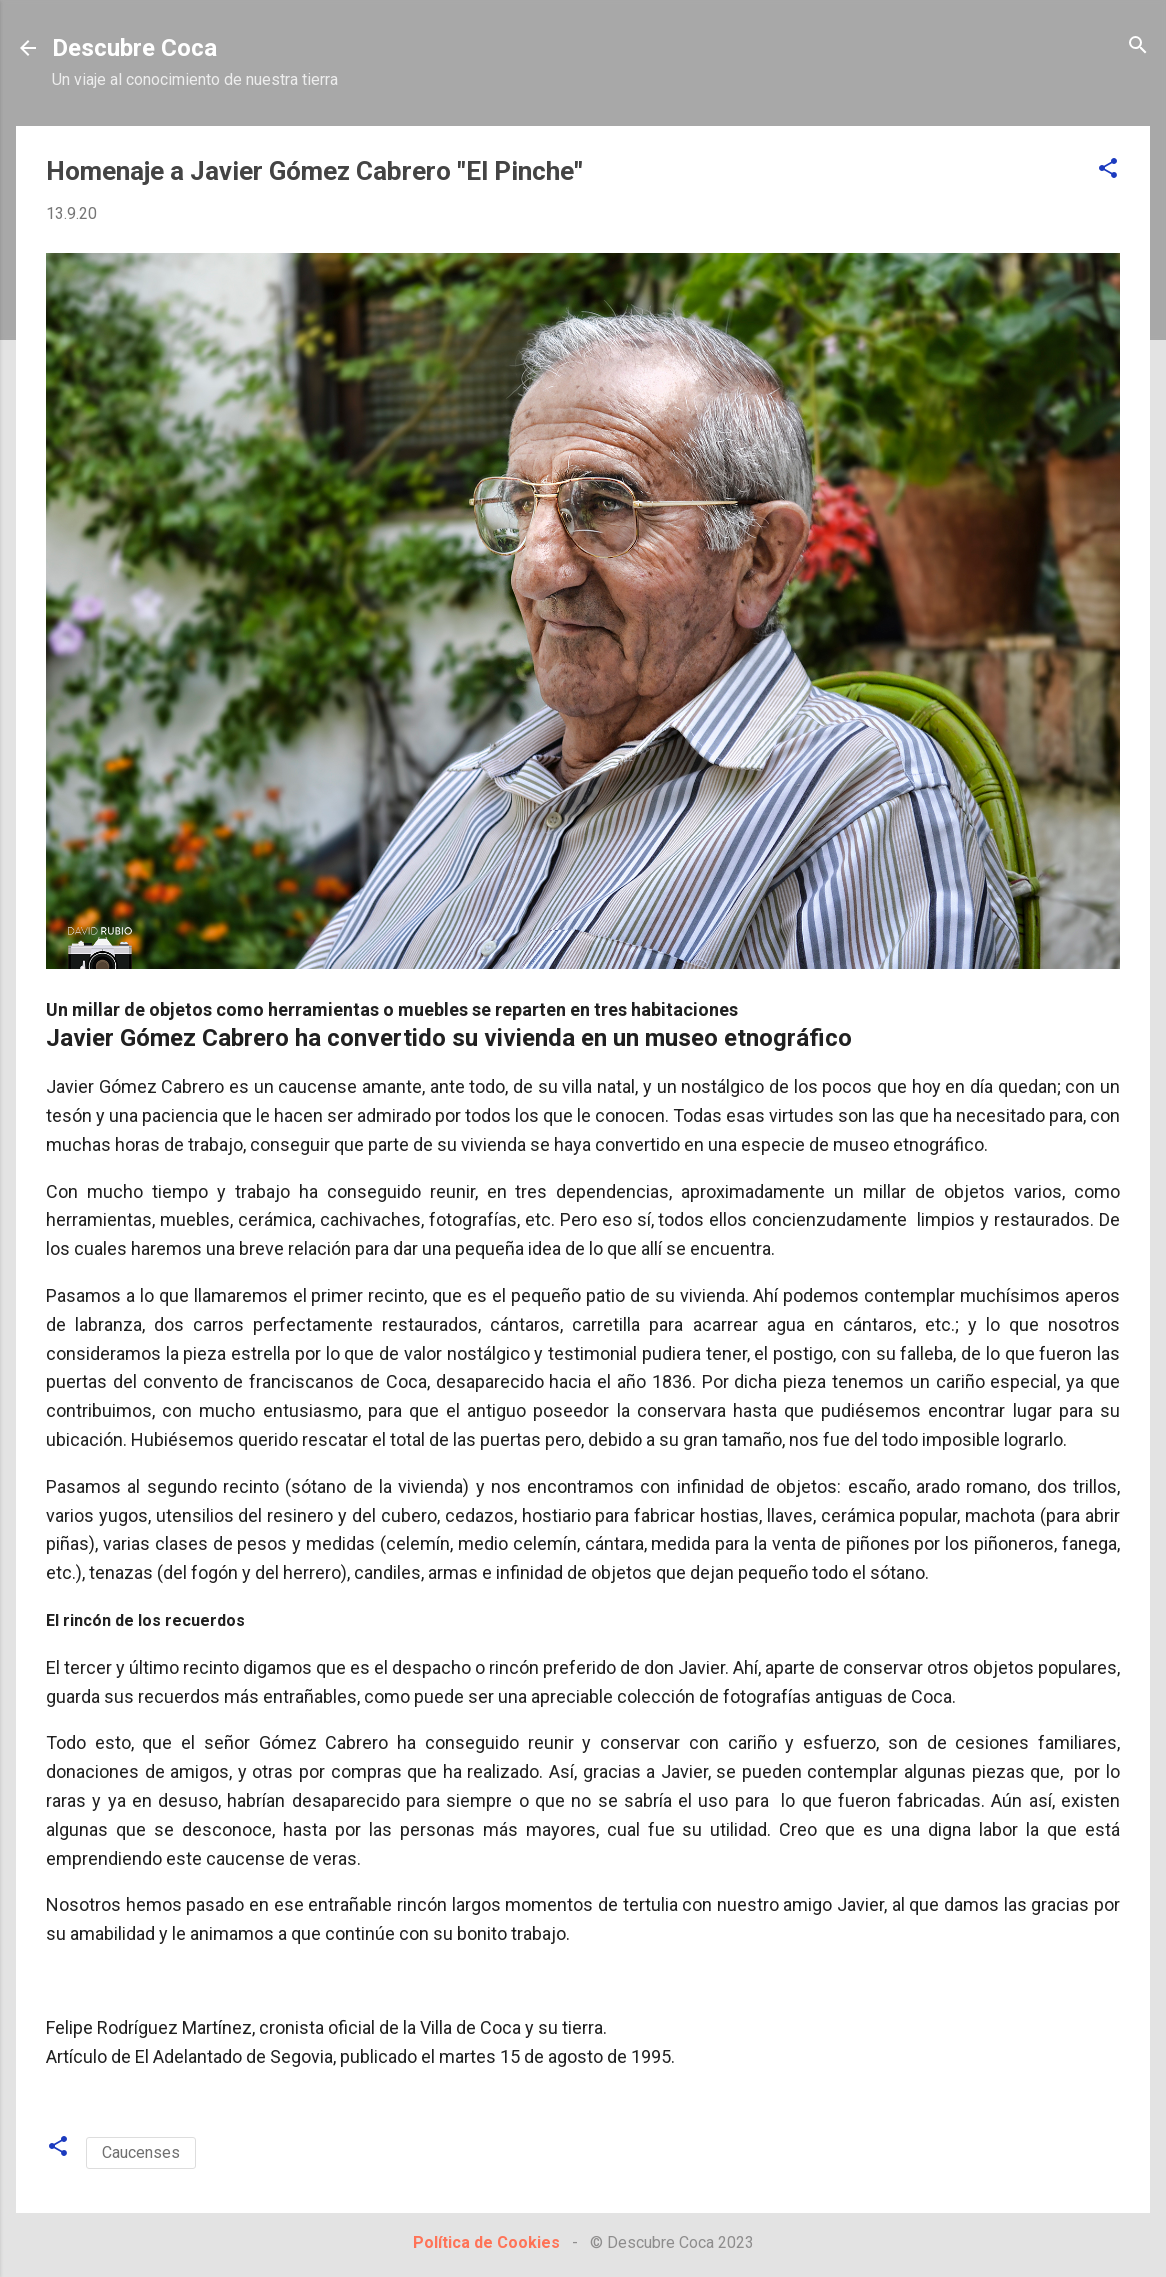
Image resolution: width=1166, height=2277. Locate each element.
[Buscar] (1138, 46)
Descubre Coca (134, 48)
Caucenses (141, 2152)
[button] (1108, 169)
